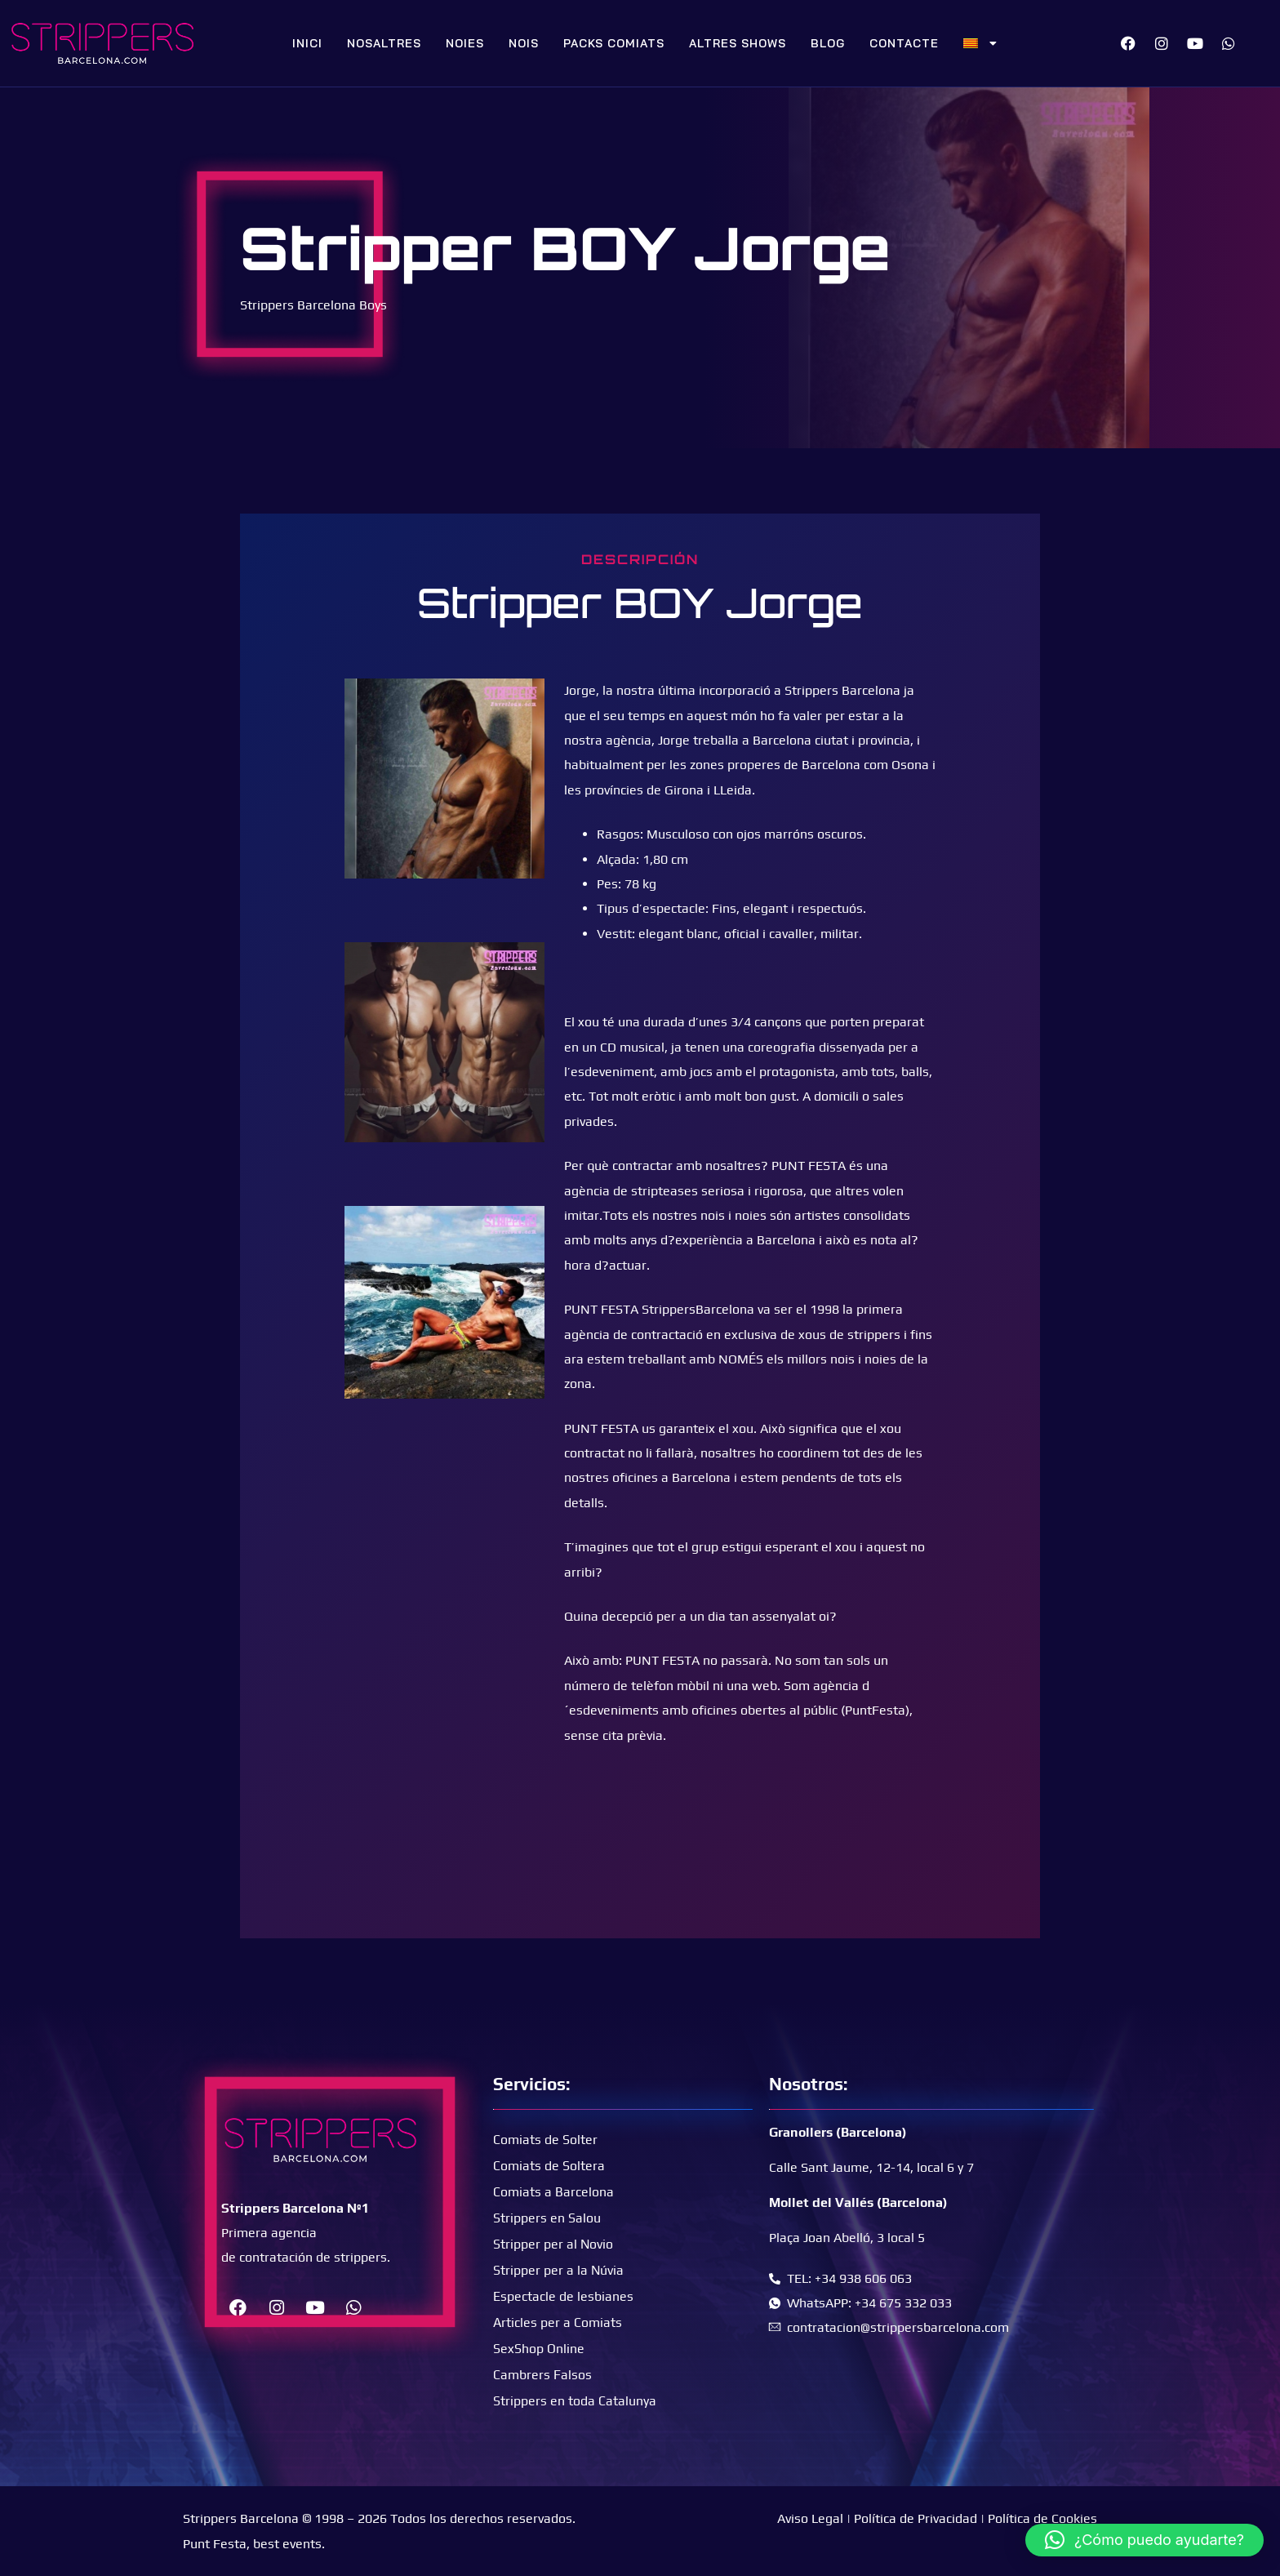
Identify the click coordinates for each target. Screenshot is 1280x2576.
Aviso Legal (810, 2518)
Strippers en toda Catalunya (574, 2400)
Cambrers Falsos (542, 2374)
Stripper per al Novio (553, 2243)
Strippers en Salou (547, 2217)
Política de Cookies (1042, 2518)
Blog (828, 43)
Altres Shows (737, 43)
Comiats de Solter (545, 2139)
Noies (465, 43)
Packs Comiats (613, 43)
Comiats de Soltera (549, 2165)
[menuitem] (980, 43)
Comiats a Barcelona (553, 2191)
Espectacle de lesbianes (563, 2295)
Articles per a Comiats (557, 2321)
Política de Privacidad (915, 2518)
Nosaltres (384, 43)
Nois (524, 43)
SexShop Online (538, 2348)
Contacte (904, 43)
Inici (307, 43)
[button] (1144, 2540)
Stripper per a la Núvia (558, 2269)
